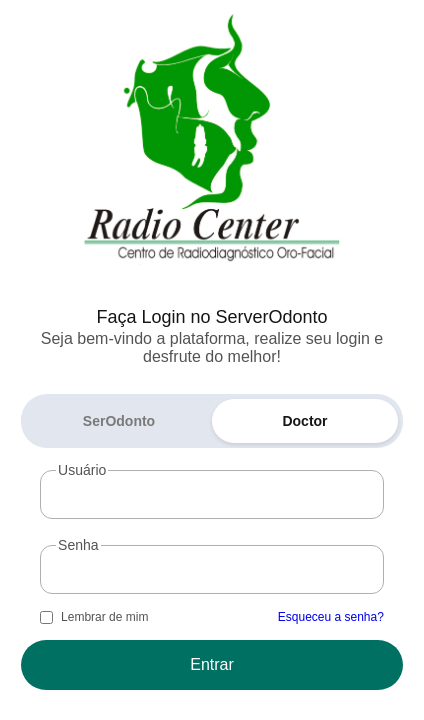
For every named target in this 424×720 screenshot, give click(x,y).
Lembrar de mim (104, 617)
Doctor (304, 421)
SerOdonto (119, 421)
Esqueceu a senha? (331, 617)
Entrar (212, 664)
